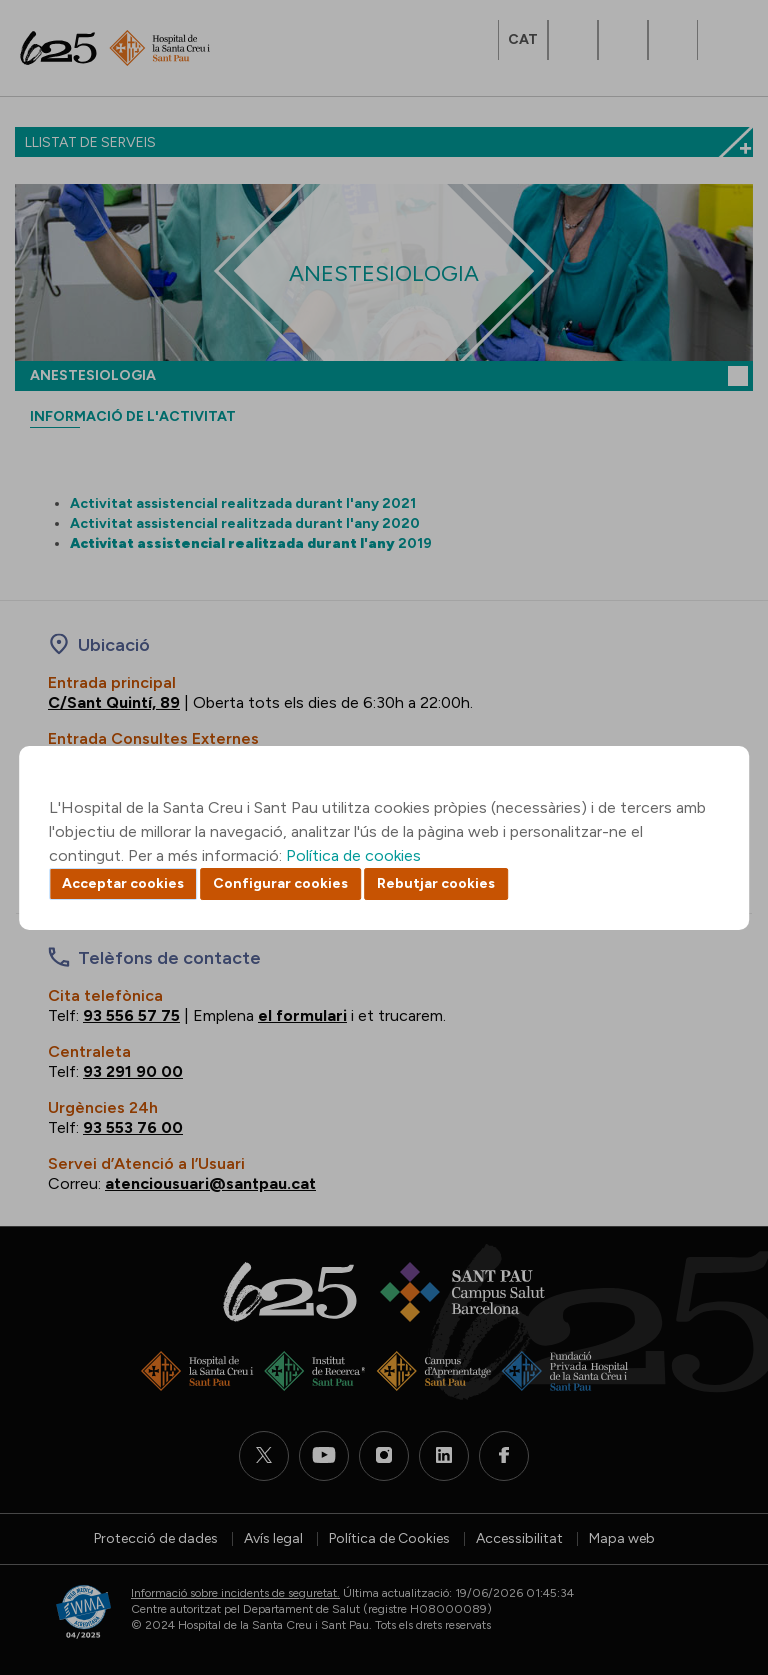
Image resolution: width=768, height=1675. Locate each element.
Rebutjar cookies (436, 883)
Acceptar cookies (123, 883)
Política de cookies (353, 855)
